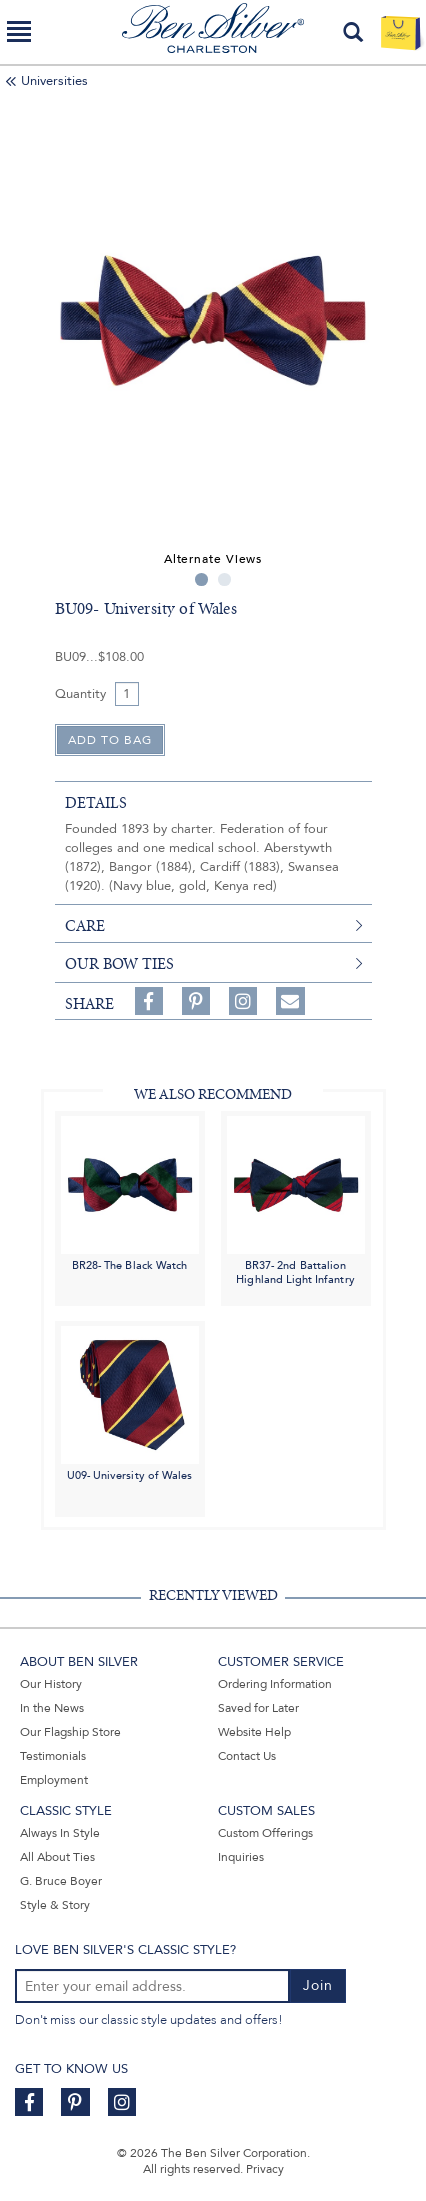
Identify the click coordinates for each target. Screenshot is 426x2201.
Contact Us (247, 1756)
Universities (54, 81)
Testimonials (53, 1756)
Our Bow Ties (119, 964)
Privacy (265, 2169)
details (96, 803)
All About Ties (57, 1857)
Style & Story (55, 1905)
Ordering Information (275, 1684)
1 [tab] (201, 579)
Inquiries (241, 1857)
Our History (51, 1684)
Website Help (254, 1732)
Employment (54, 1780)
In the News (52, 1708)
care (85, 926)
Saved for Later (258, 1708)
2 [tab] (224, 579)
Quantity (80, 694)
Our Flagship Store (70, 1732)
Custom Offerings (265, 1833)
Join (318, 1985)
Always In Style (60, 1833)
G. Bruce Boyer (61, 1881)
